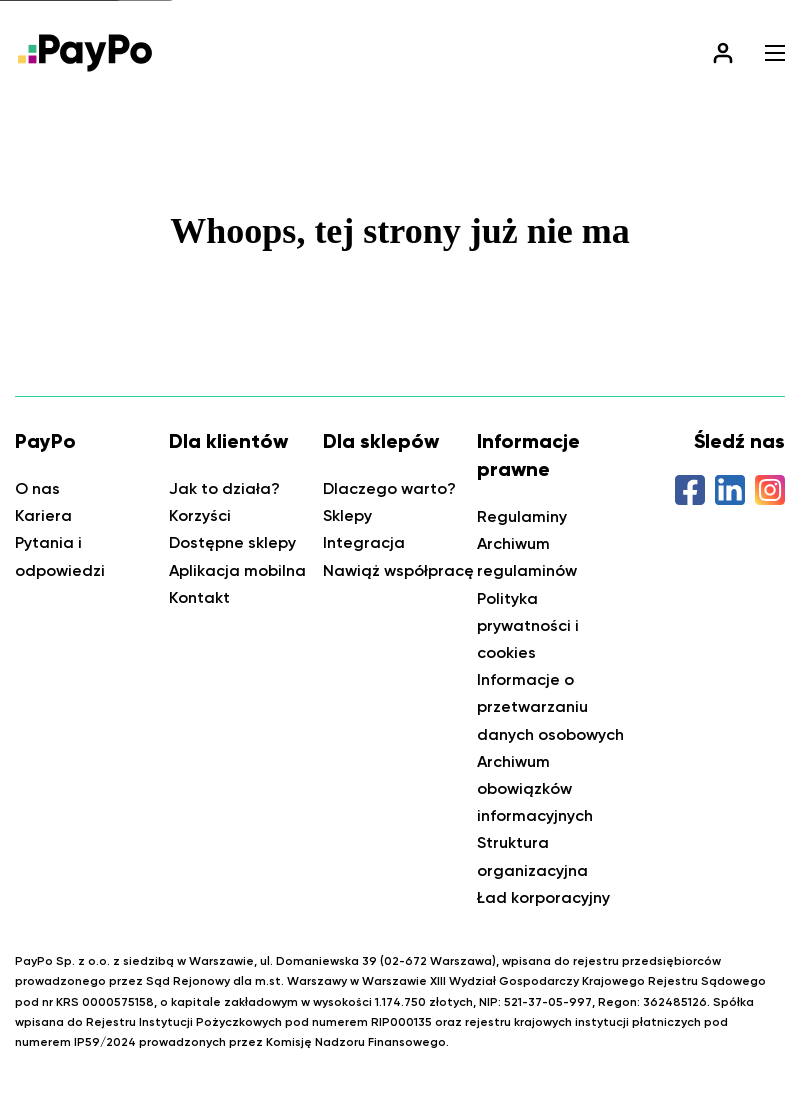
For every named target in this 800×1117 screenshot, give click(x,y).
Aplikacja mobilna (237, 570)
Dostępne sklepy (232, 542)
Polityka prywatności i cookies (528, 625)
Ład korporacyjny (543, 897)
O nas (37, 488)
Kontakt (199, 597)
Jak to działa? (224, 488)
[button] (775, 53)
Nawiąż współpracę (398, 570)
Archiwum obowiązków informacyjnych (535, 788)
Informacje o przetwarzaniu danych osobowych (550, 706)
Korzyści (200, 515)
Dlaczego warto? (389, 488)
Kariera (43, 515)
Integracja (364, 542)
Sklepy (347, 515)
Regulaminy (522, 516)
